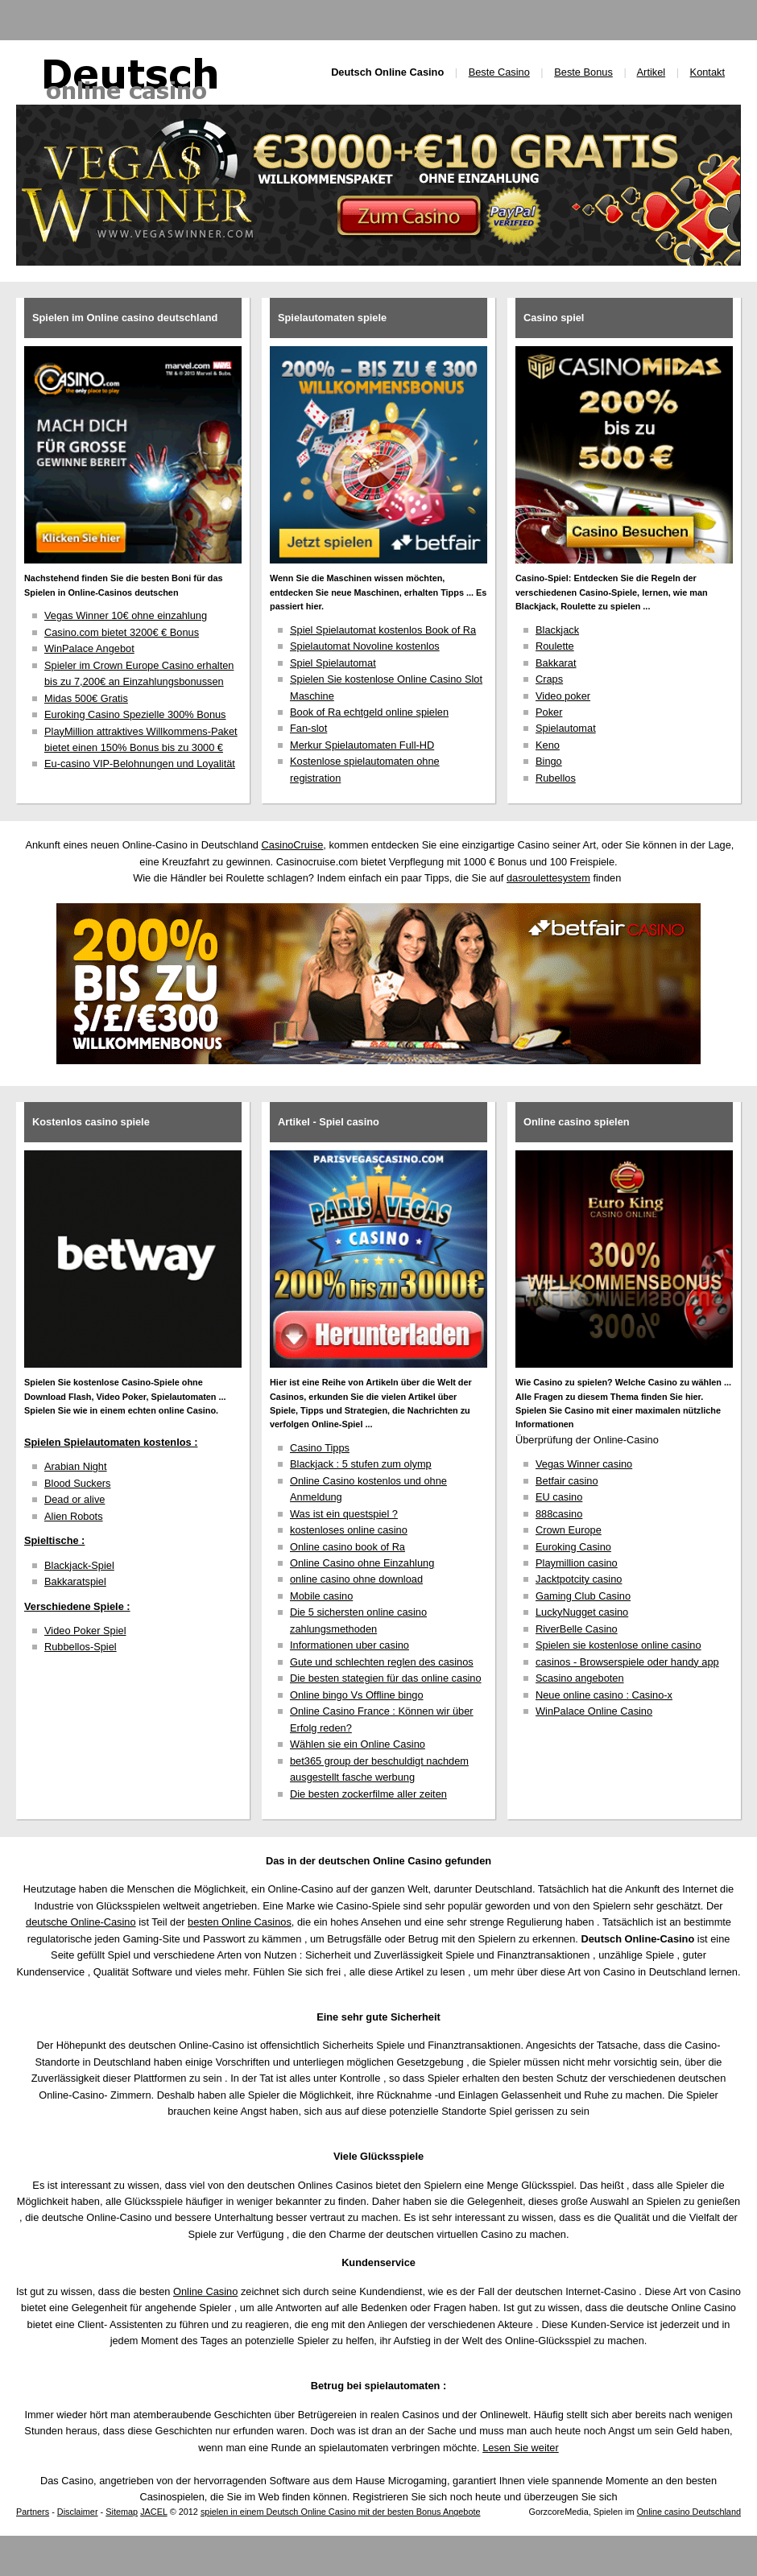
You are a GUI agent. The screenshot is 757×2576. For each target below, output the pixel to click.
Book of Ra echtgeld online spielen (369, 712)
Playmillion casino (577, 1563)
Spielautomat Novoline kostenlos (365, 646)
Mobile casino (321, 1596)
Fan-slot (308, 728)
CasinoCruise (293, 845)
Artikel (651, 72)
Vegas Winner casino (584, 1464)
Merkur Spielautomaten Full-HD (362, 745)
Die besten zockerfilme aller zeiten (368, 1794)
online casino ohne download (356, 1579)
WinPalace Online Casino (594, 1711)
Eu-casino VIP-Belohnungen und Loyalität (139, 764)
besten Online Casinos (240, 1922)
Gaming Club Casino (583, 1596)
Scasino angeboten (580, 1678)
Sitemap (121, 2511)
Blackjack (557, 630)
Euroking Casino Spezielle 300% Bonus (135, 714)
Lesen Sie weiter (520, 2448)
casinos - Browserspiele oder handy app (627, 1662)
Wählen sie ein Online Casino (357, 1744)
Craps (549, 679)
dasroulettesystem (548, 878)
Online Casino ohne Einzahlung (362, 1563)
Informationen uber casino (349, 1645)
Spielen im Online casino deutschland (124, 318)
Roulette (555, 646)
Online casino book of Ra (347, 1547)
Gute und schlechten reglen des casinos (382, 1662)
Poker (549, 712)
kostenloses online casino (348, 1530)
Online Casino (205, 2291)
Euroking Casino (573, 1547)
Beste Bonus (583, 72)
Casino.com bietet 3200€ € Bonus (121, 632)
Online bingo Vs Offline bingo (357, 1695)
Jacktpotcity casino (579, 1579)
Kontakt (707, 72)
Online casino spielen (576, 1122)
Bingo (549, 761)
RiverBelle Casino (577, 1629)
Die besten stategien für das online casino (386, 1678)
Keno (548, 745)
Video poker (563, 696)
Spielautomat (566, 728)
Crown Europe (569, 1530)
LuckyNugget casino (582, 1612)
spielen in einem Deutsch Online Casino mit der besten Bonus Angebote (341, 2511)
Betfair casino (567, 1481)
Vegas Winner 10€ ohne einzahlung (125, 615)
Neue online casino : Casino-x (604, 1695)
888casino (559, 1514)
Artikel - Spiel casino (328, 1122)
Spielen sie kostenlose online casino (618, 1645)
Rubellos (556, 778)
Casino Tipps (320, 1448)
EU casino (559, 1497)
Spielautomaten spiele (332, 318)
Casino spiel (553, 318)
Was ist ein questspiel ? (344, 1514)
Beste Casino (499, 72)
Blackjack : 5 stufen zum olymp (361, 1464)
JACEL (153, 2511)
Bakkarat (556, 663)
